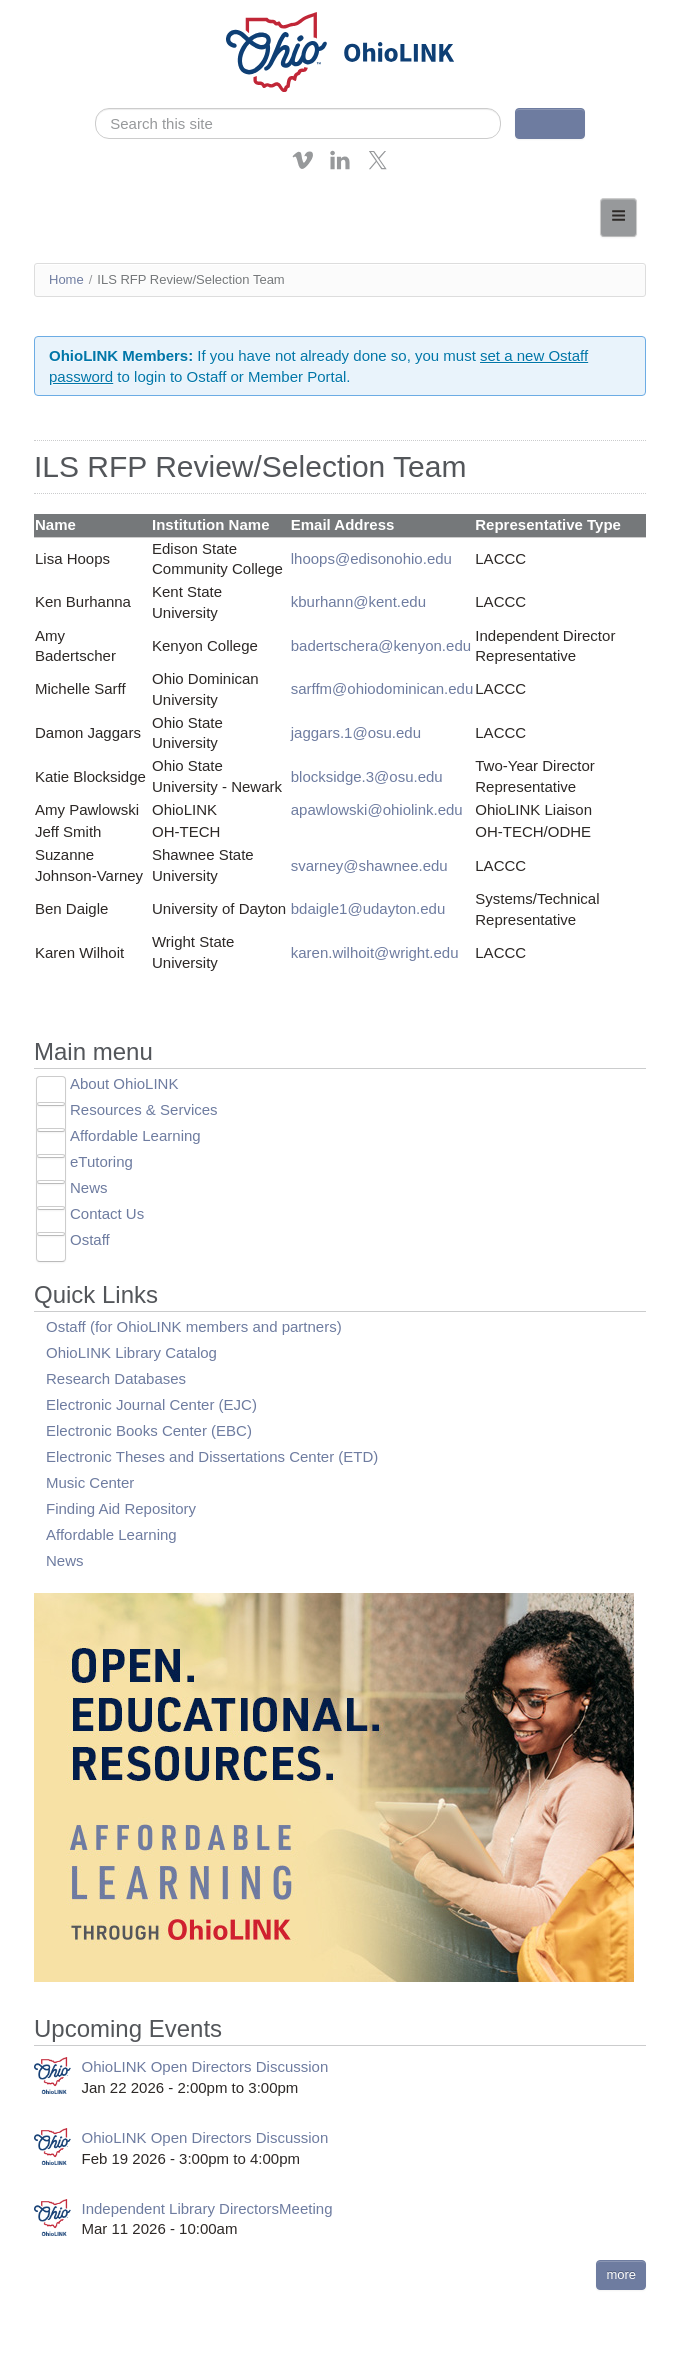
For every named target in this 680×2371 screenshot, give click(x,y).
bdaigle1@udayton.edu (368, 908)
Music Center (90, 1482)
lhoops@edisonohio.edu (371, 558)
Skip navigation (56, 14)
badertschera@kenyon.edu (381, 645)
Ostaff (90, 1239)
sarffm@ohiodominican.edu (382, 688)
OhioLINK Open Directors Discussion (205, 2066)
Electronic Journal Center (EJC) (151, 1404)
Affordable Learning (135, 1135)
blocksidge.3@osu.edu (367, 776)
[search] (298, 123)
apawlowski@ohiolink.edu (377, 809)
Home (66, 279)
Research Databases (116, 1378)
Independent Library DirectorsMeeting (207, 2208)
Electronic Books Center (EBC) (149, 1430)
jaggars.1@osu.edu (356, 732)
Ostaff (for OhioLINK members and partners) (194, 1326)
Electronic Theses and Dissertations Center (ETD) (212, 1456)
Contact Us (107, 1213)
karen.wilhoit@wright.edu (375, 952)
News (89, 1187)
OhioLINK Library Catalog (131, 1352)
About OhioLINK (124, 1083)
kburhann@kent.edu (358, 601)
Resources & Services (144, 1109)
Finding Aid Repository (121, 1508)
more (621, 2274)
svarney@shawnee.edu (369, 865)
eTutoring (101, 1161)
